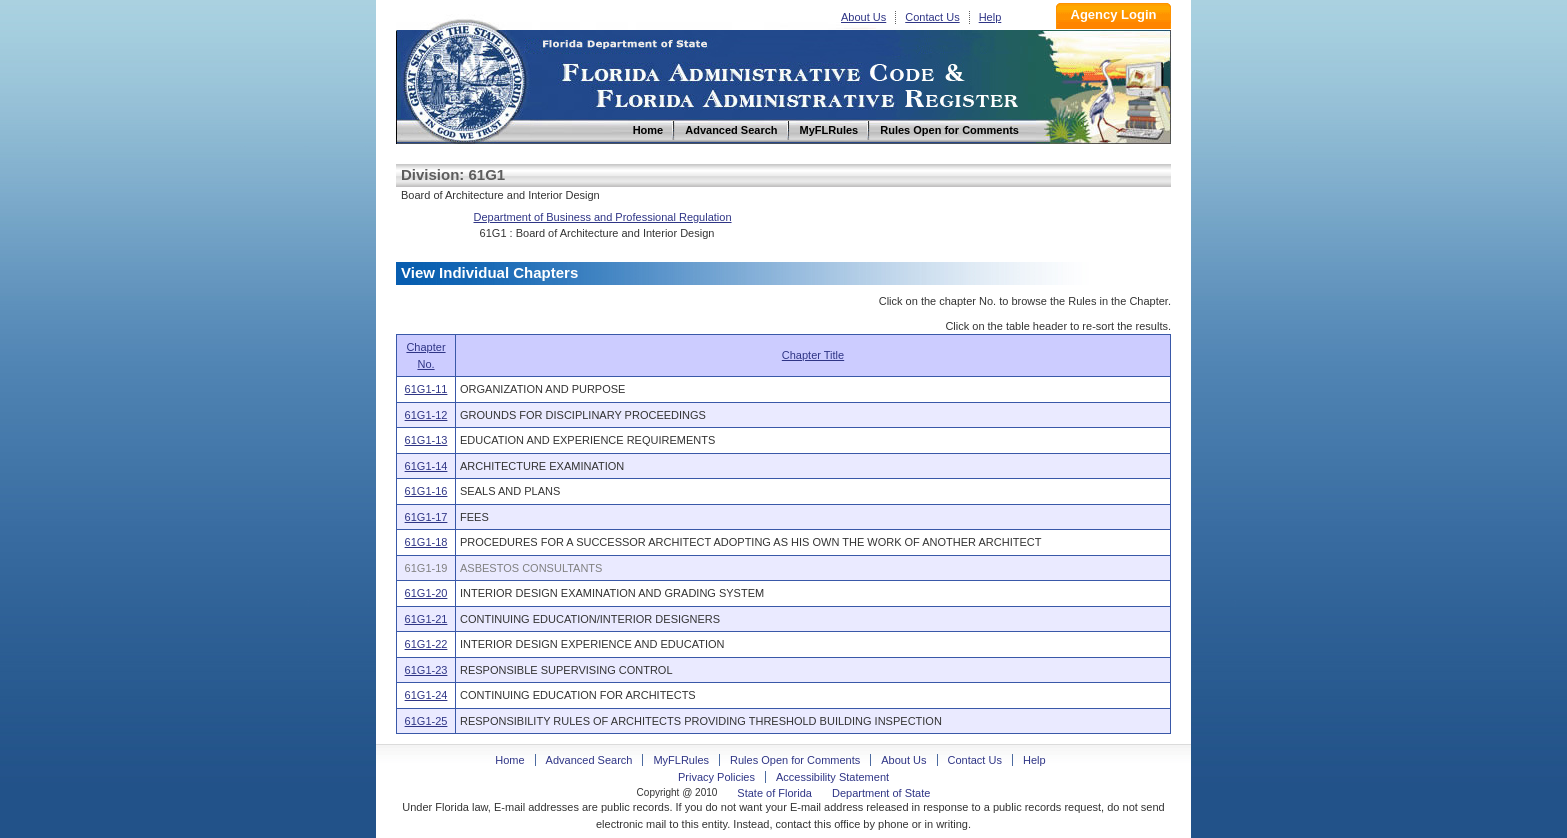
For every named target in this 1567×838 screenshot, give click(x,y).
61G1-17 (426, 517)
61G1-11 (426, 389)
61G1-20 (426, 593)
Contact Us (932, 17)
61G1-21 (426, 619)
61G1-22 (426, 644)
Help (990, 17)
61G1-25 (426, 721)
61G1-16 (426, 491)
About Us (863, 17)
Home (464, 78)
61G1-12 (426, 415)
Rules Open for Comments (795, 760)
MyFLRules (681, 760)
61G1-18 (426, 542)
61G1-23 (426, 670)
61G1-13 (426, 440)
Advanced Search (589, 760)
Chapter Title (813, 355)
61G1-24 (426, 695)
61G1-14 (426, 466)
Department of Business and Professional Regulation (603, 217)
